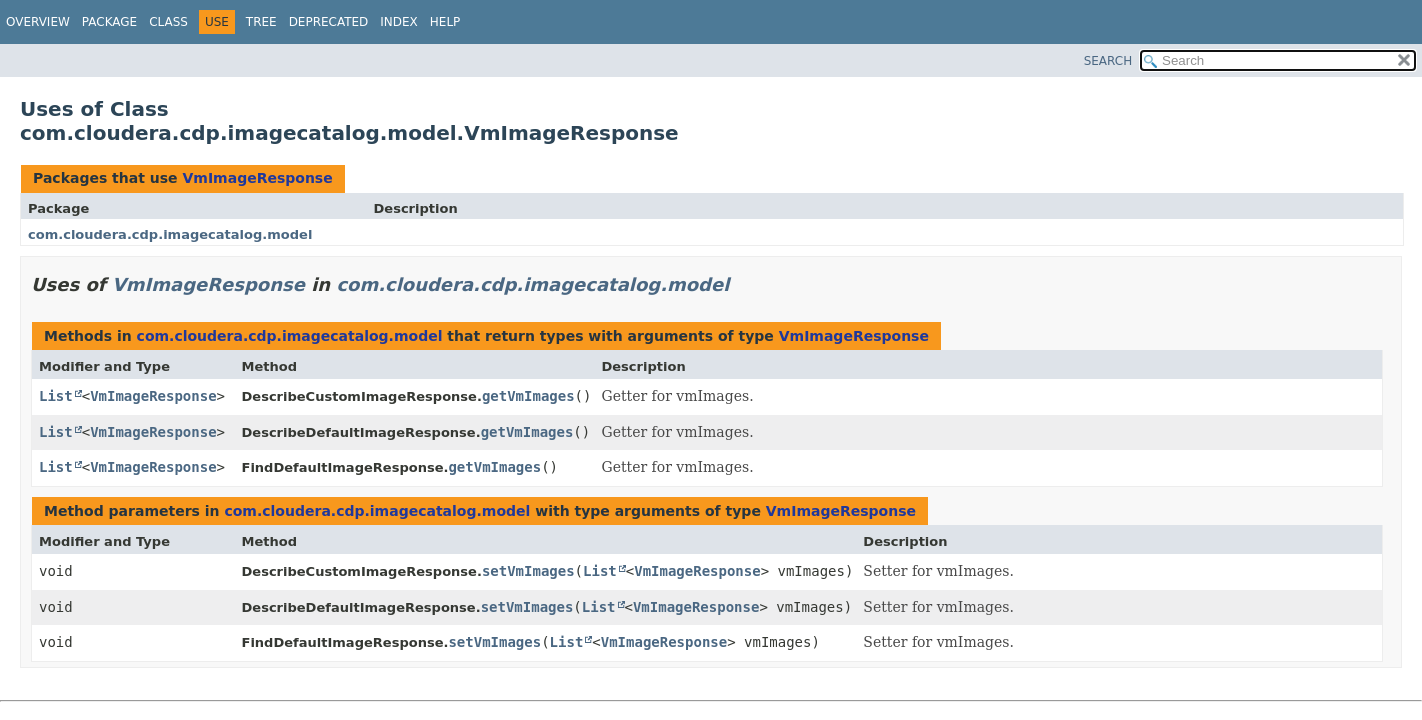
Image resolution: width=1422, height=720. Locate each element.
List (56, 396)
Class (168, 22)
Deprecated (329, 22)
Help (445, 22)
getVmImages (528, 396)
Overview (38, 22)
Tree (261, 22)
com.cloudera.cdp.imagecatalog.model (170, 234)
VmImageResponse (257, 178)
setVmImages (528, 571)
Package (109, 22)
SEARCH (1108, 61)
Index (399, 22)
